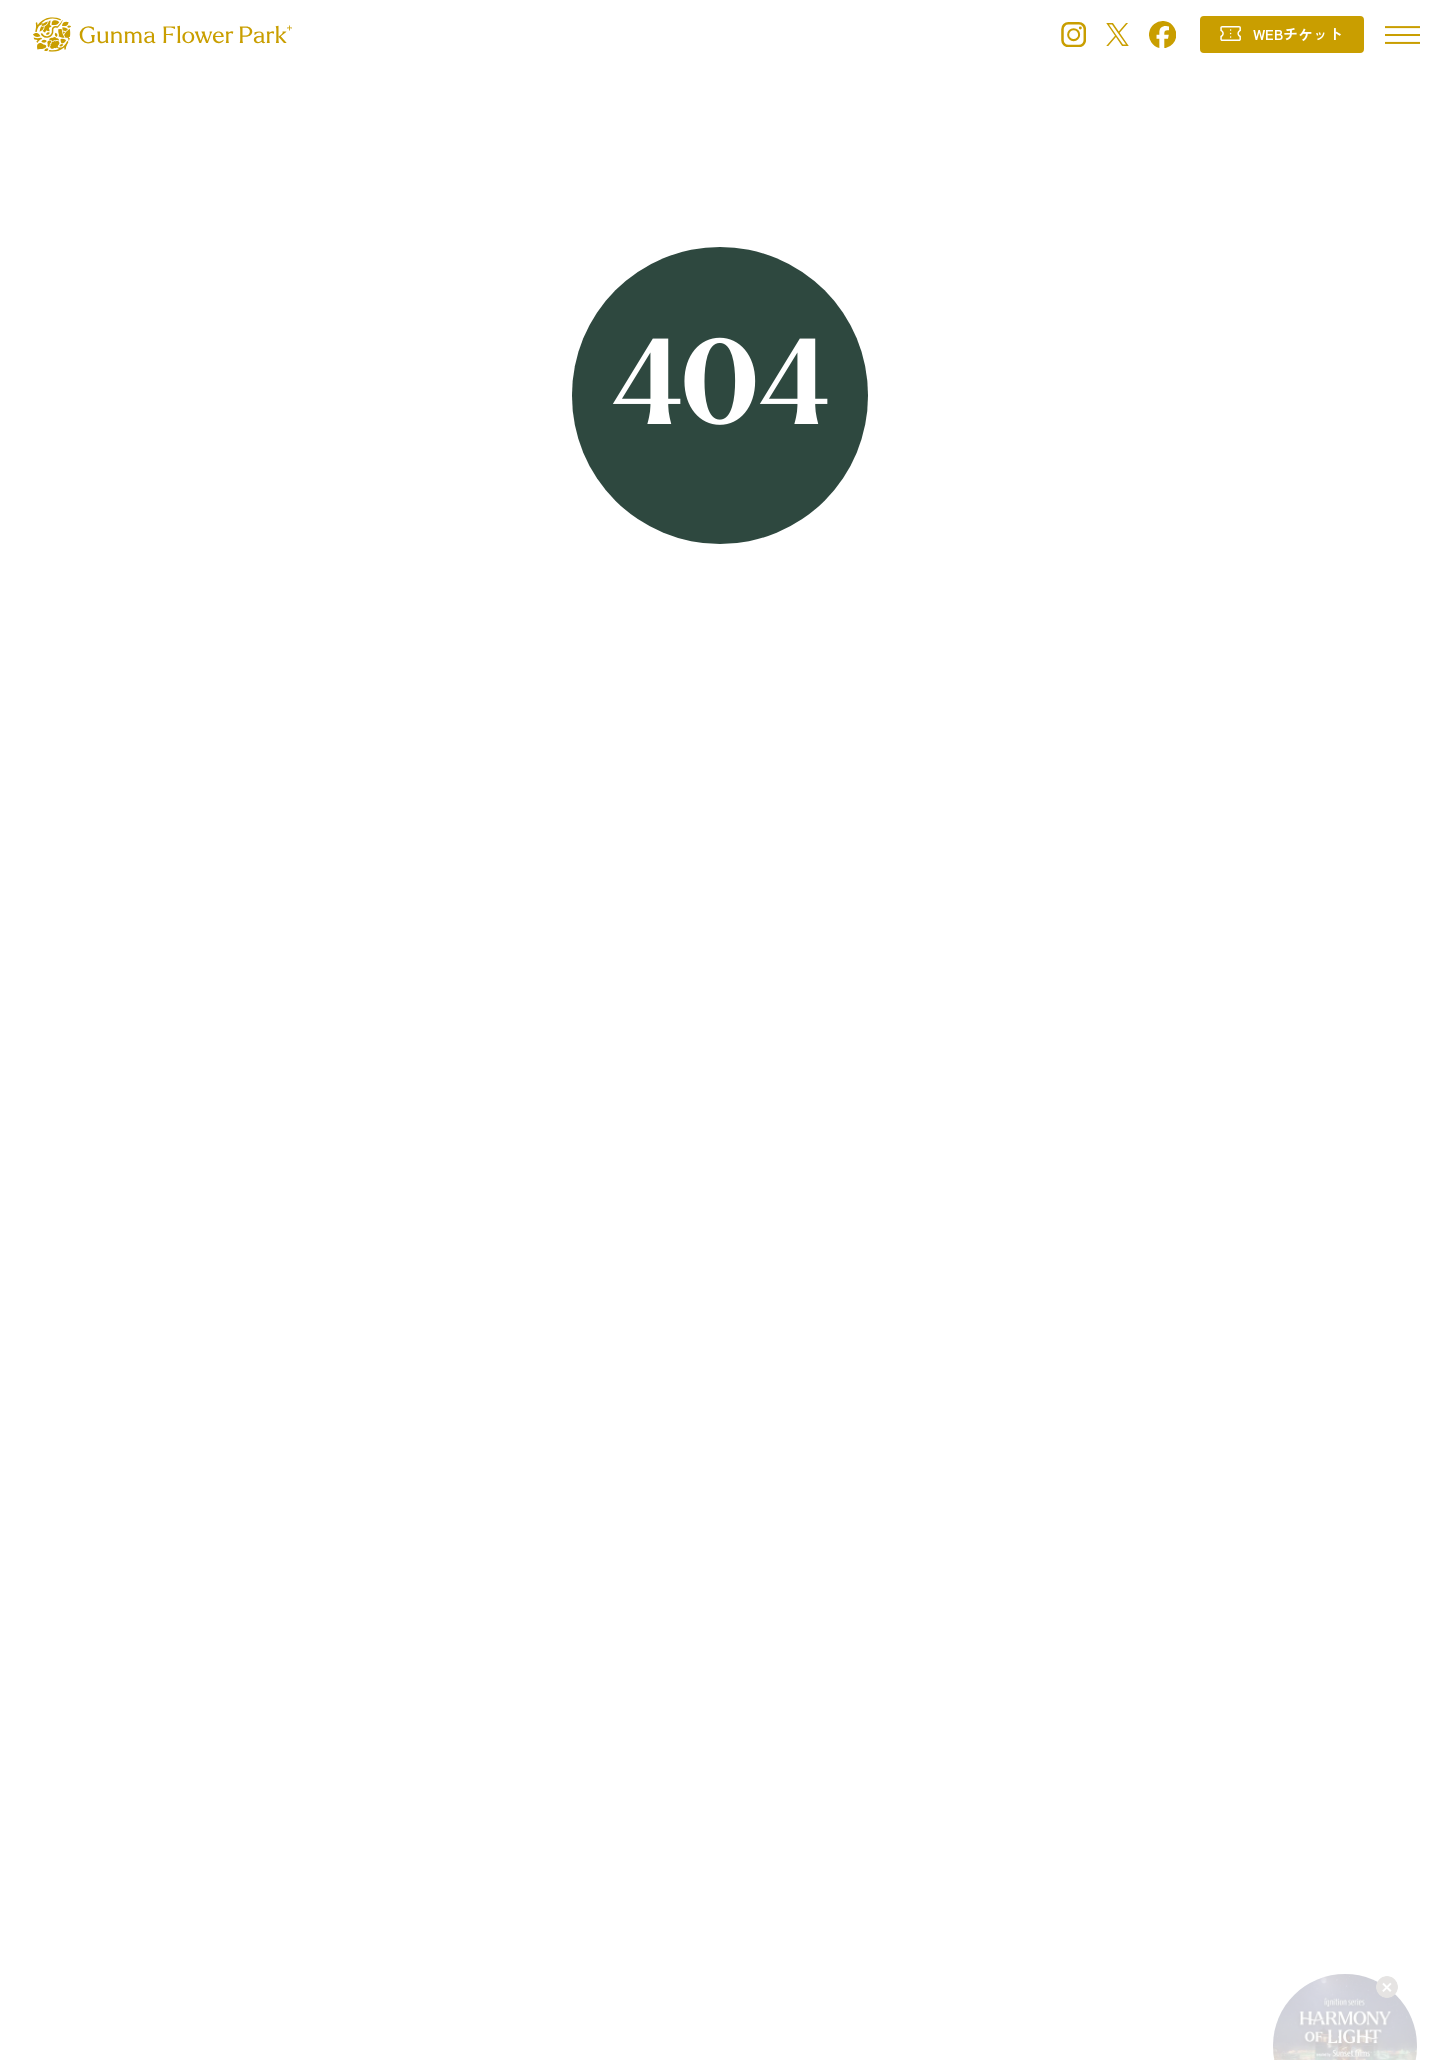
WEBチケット (1298, 33)
